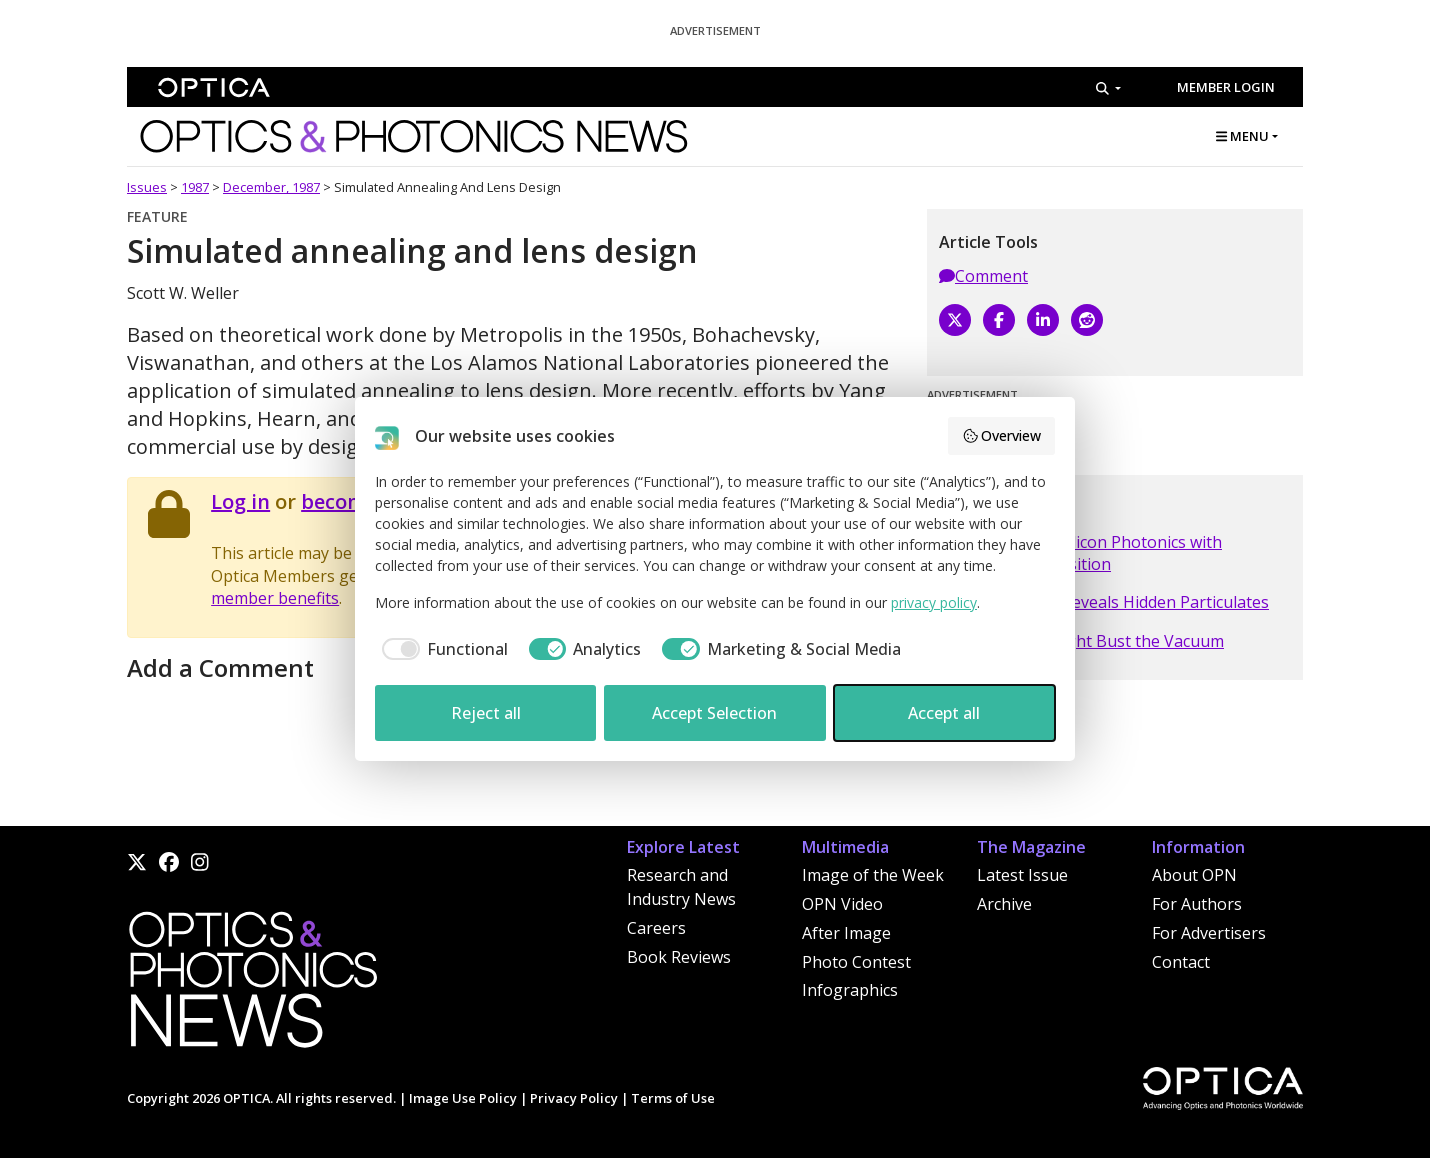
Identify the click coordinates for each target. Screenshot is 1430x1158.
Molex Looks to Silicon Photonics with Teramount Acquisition (1080, 553)
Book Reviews (679, 957)
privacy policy (934, 602)
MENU (1242, 136)
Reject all (486, 713)
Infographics (850, 990)
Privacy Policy (574, 1098)
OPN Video (842, 904)
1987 (195, 187)
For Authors (1197, 904)
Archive (1004, 904)
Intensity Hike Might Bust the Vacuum (1081, 641)
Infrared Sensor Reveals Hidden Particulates (1104, 602)
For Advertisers (1209, 933)
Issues (147, 187)
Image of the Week (873, 875)
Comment (983, 276)
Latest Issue (1022, 875)
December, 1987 (271, 187)
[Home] (252, 985)
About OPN (1194, 875)
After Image (846, 933)
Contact (1181, 962)
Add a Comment (220, 667)
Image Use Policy (463, 1098)
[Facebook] (999, 320)
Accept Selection (714, 713)
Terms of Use (673, 1098)
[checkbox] (441, 649)
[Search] (1108, 88)
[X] (955, 320)
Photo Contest (856, 962)
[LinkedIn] (1043, 320)
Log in (240, 501)
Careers (656, 928)
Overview (1002, 435)
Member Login (1226, 87)
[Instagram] (200, 862)
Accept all (944, 713)
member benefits (275, 598)
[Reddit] (1087, 320)
